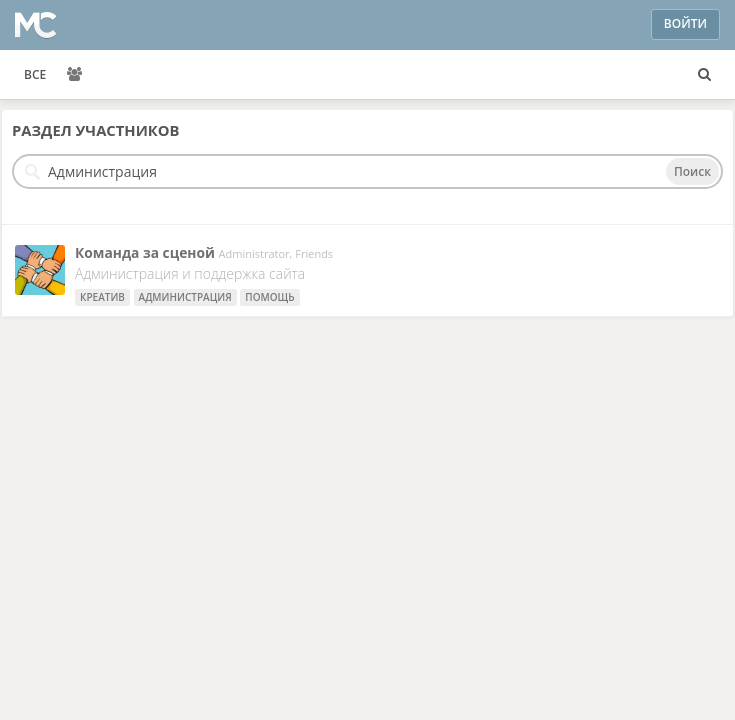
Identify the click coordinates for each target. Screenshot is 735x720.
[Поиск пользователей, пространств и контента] (704, 75)
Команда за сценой (145, 252)
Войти (685, 23)
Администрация (185, 297)
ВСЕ (35, 74)
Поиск (692, 171)
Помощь (269, 297)
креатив (102, 297)
